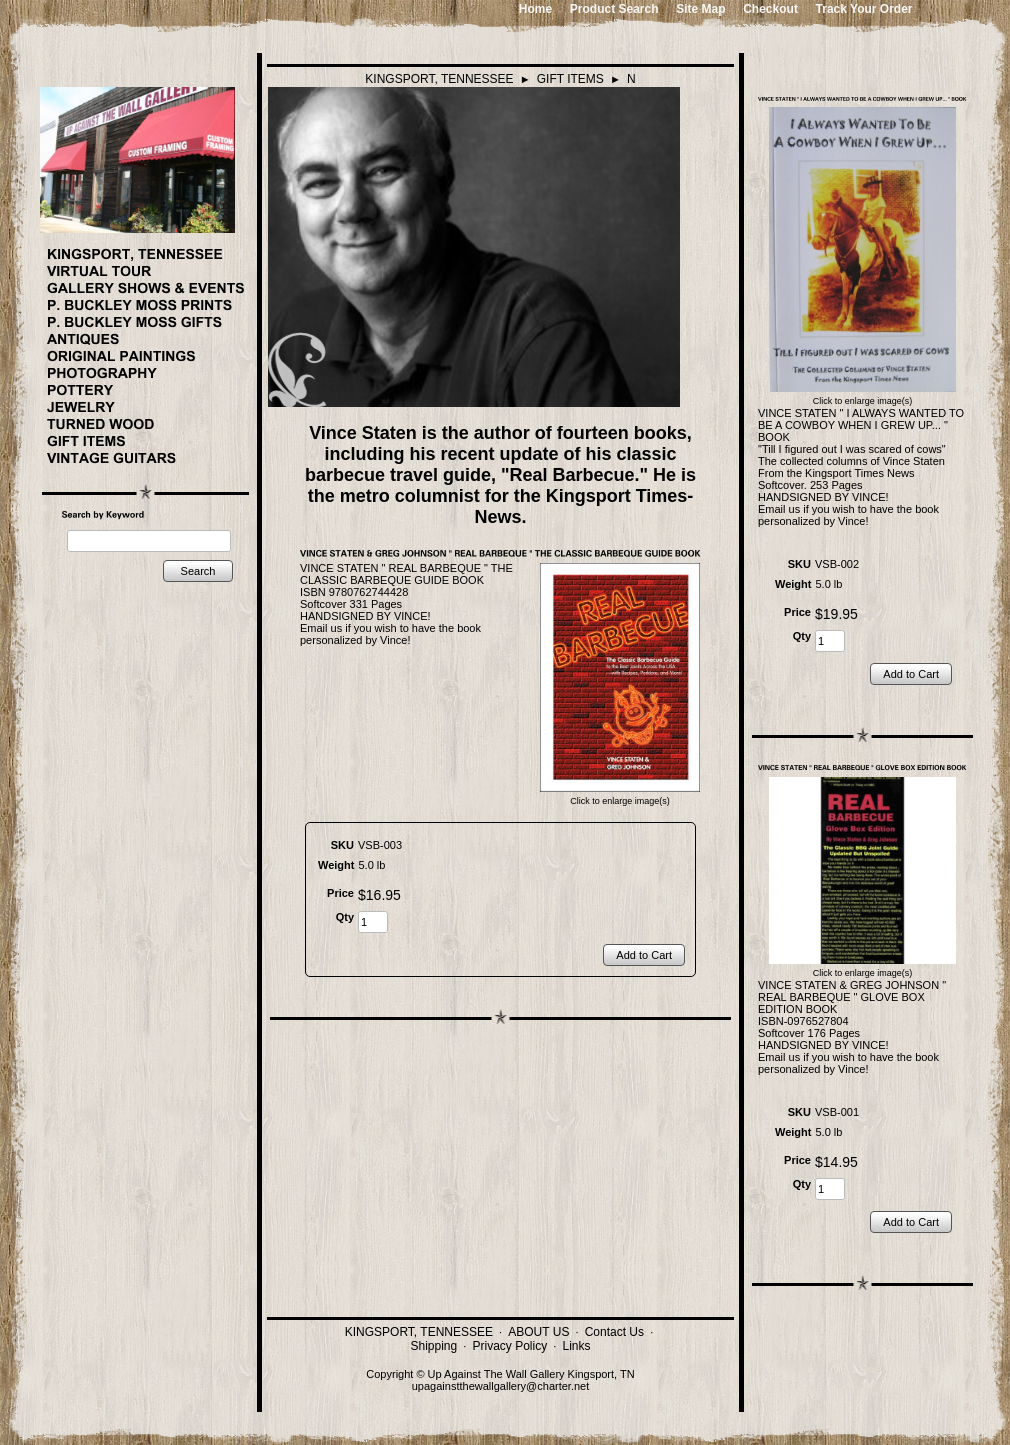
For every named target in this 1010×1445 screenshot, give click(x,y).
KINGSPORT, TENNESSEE (439, 79)
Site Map (700, 9)
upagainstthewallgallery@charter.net (501, 1386)
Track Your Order (864, 9)
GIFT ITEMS (570, 79)
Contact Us (614, 1332)
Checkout (770, 9)
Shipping (434, 1346)
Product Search (614, 9)
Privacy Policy (510, 1346)
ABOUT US (538, 1332)
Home (535, 9)
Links (576, 1346)
